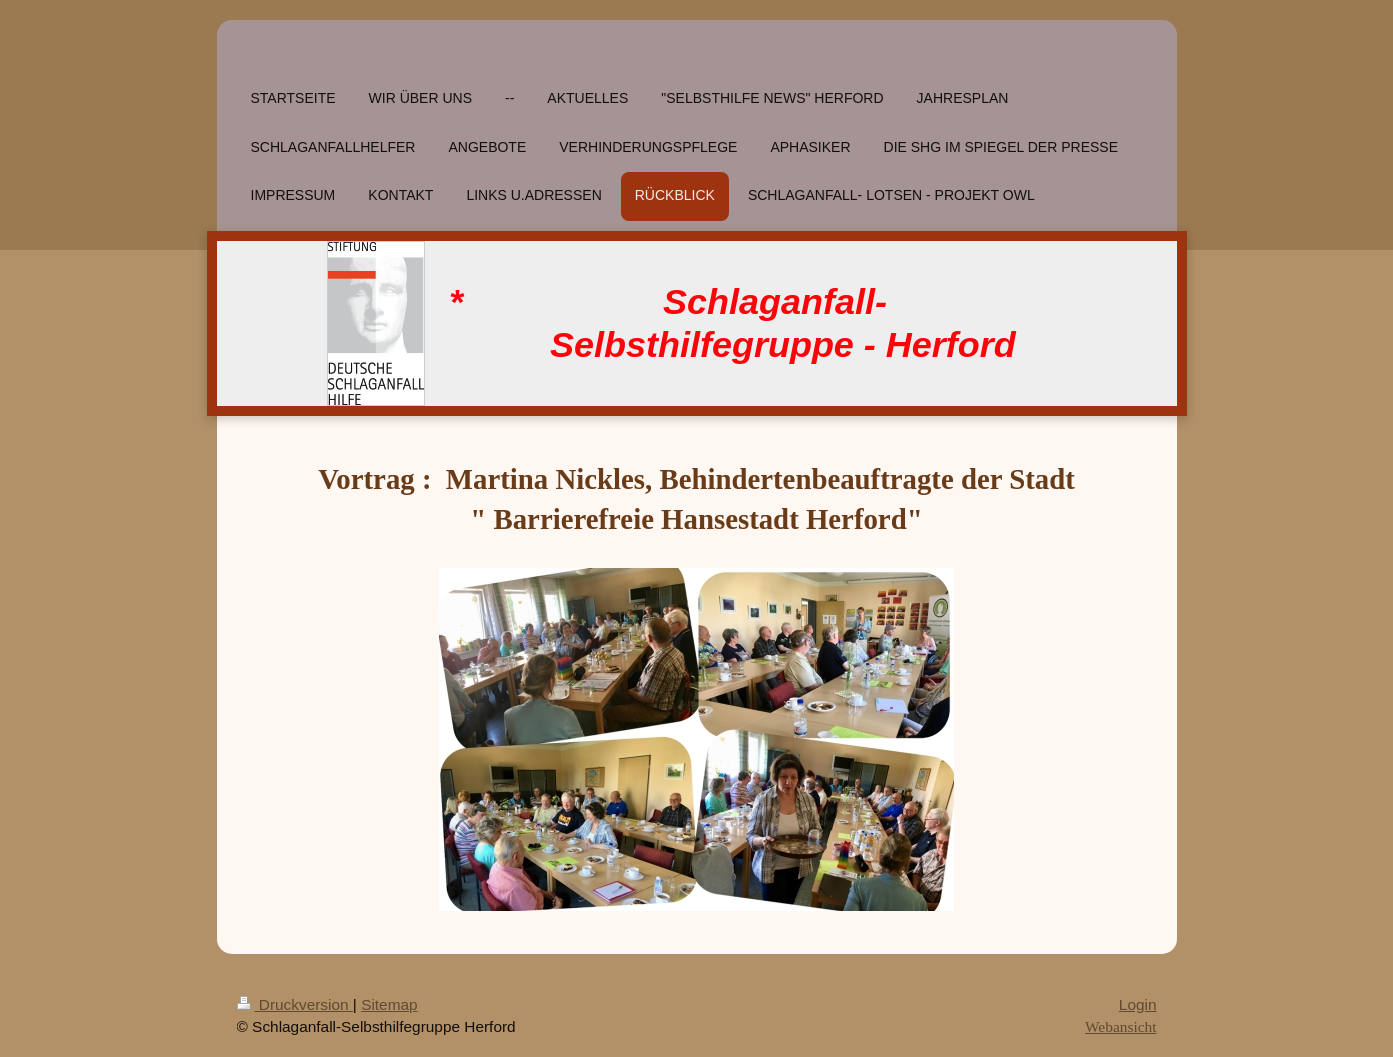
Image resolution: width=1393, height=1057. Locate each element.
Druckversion (295, 1004)
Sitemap (389, 1004)
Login (1138, 1004)
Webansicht (1120, 1026)
